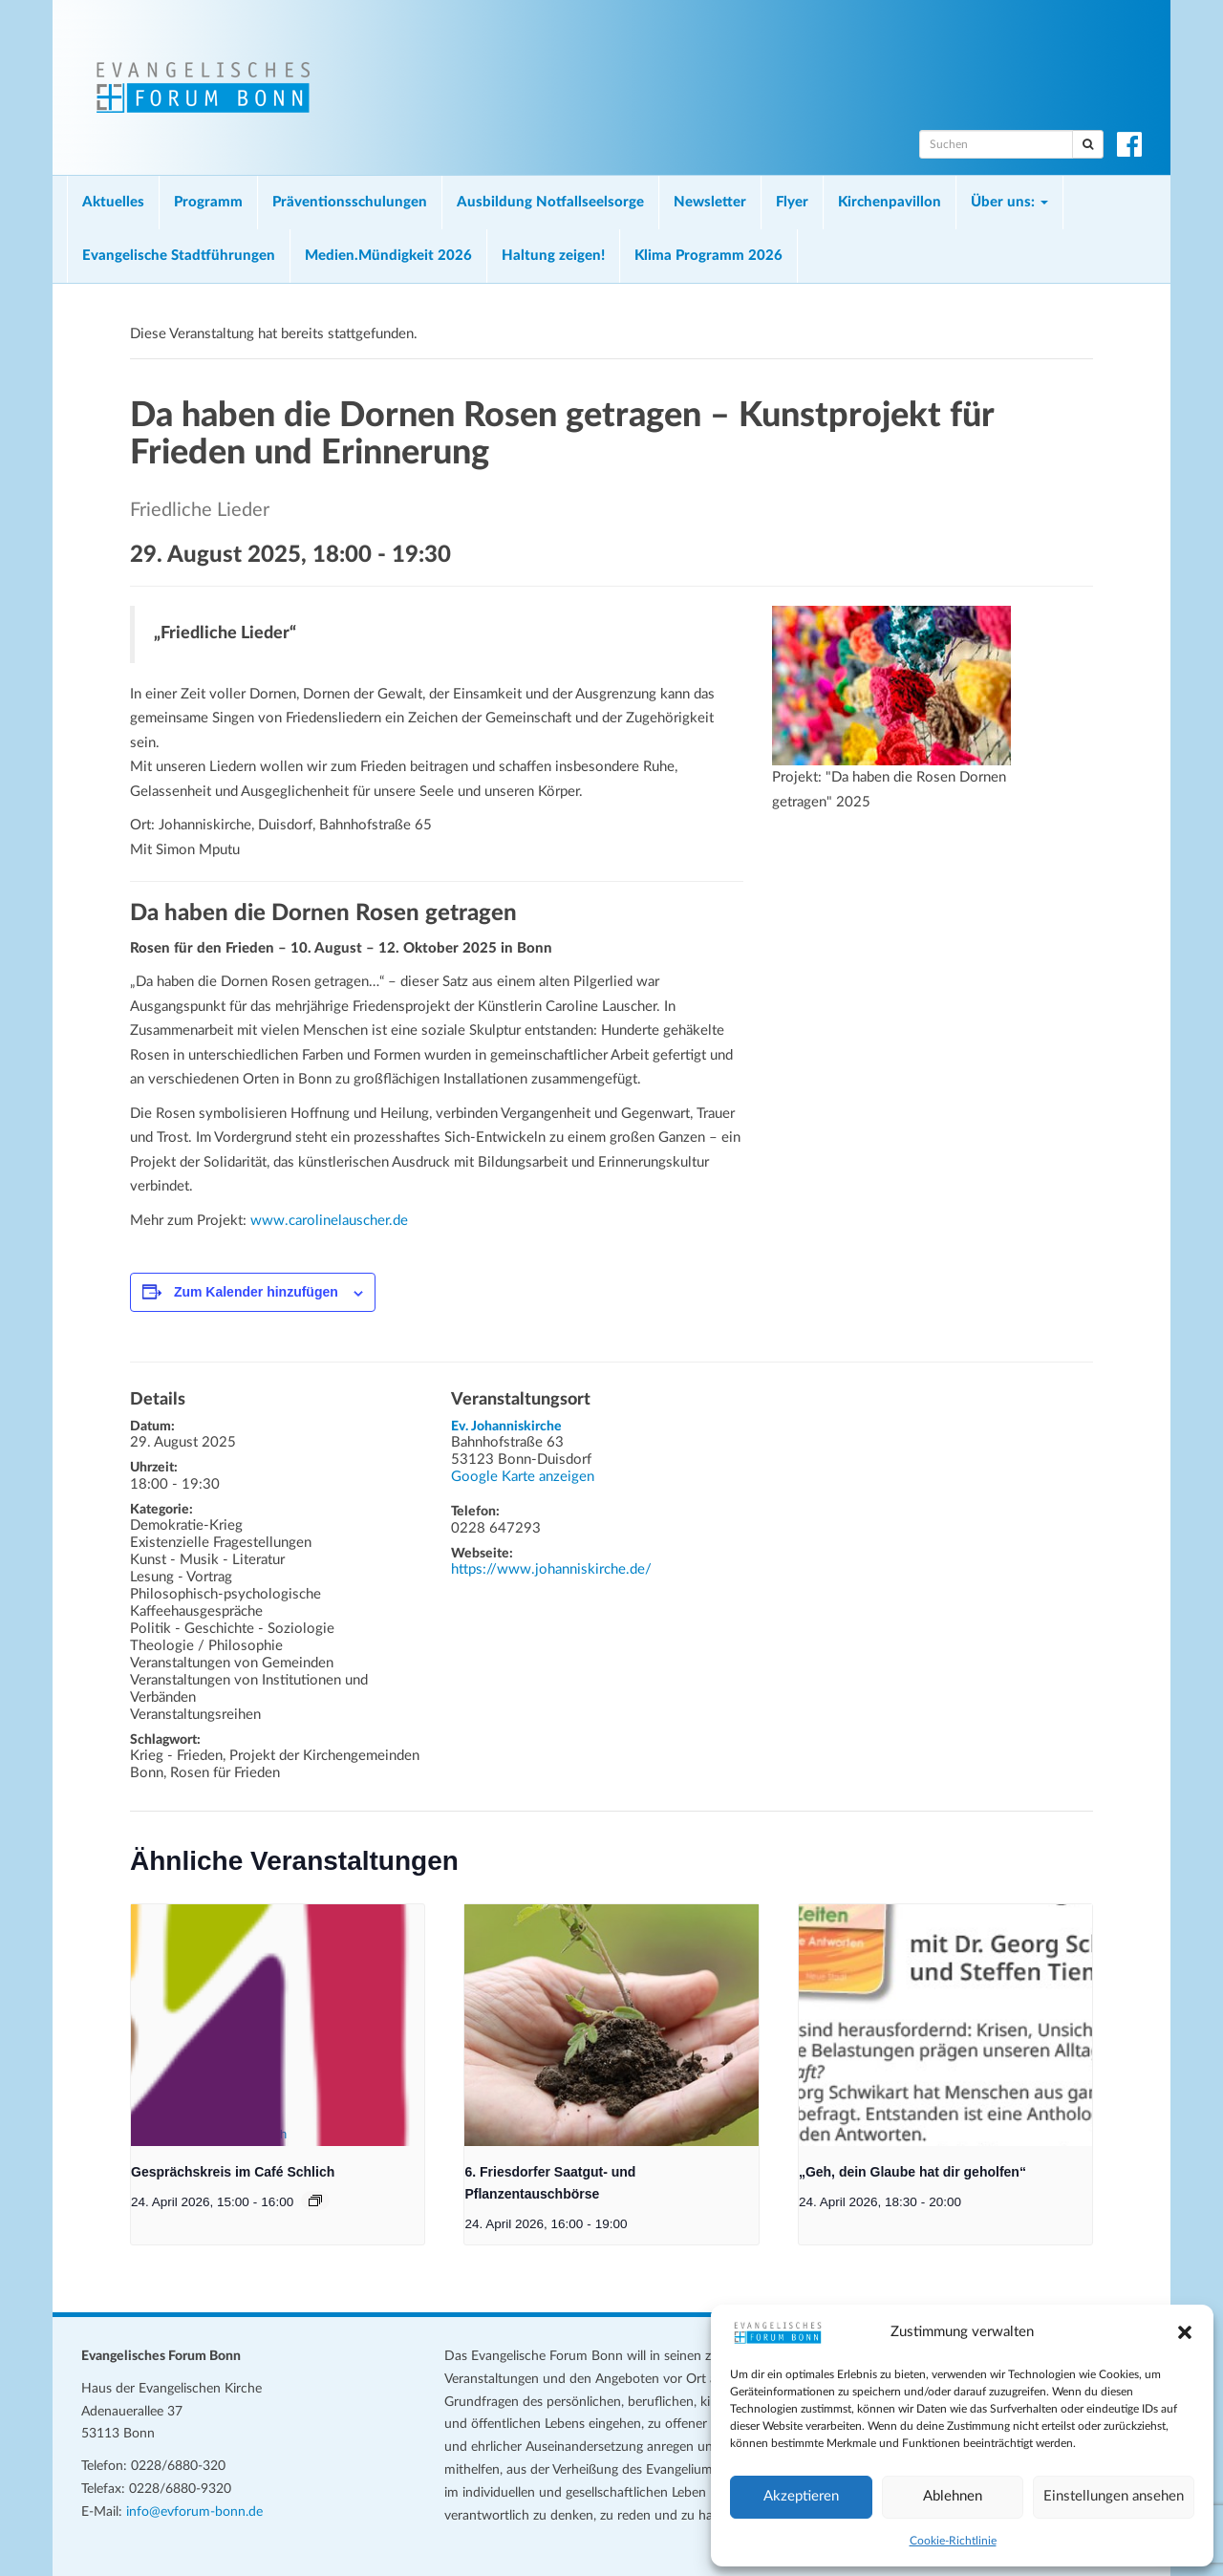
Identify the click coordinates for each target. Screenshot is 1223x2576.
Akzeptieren (801, 2496)
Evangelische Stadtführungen (178, 255)
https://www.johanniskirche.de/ (551, 1569)
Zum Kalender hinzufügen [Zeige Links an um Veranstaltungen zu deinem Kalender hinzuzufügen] (256, 1291)
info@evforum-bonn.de (194, 2512)
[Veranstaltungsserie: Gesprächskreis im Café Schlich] (315, 2200)
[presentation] (277, 2025)
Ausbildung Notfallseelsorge (550, 202)
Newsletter (710, 202)
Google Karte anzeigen (522, 1477)
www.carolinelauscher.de (329, 1220)
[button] (1184, 2332)
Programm (208, 202)
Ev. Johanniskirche (506, 1426)
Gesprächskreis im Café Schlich (232, 2171)
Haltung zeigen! (553, 255)
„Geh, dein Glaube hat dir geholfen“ (912, 2171)
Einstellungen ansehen (1113, 2496)
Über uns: (1009, 202)
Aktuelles (113, 202)
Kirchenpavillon (889, 202)
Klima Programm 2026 (708, 255)
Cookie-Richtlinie (953, 2540)
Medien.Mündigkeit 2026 (388, 255)
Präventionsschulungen (349, 202)
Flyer (792, 202)
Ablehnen (952, 2496)
